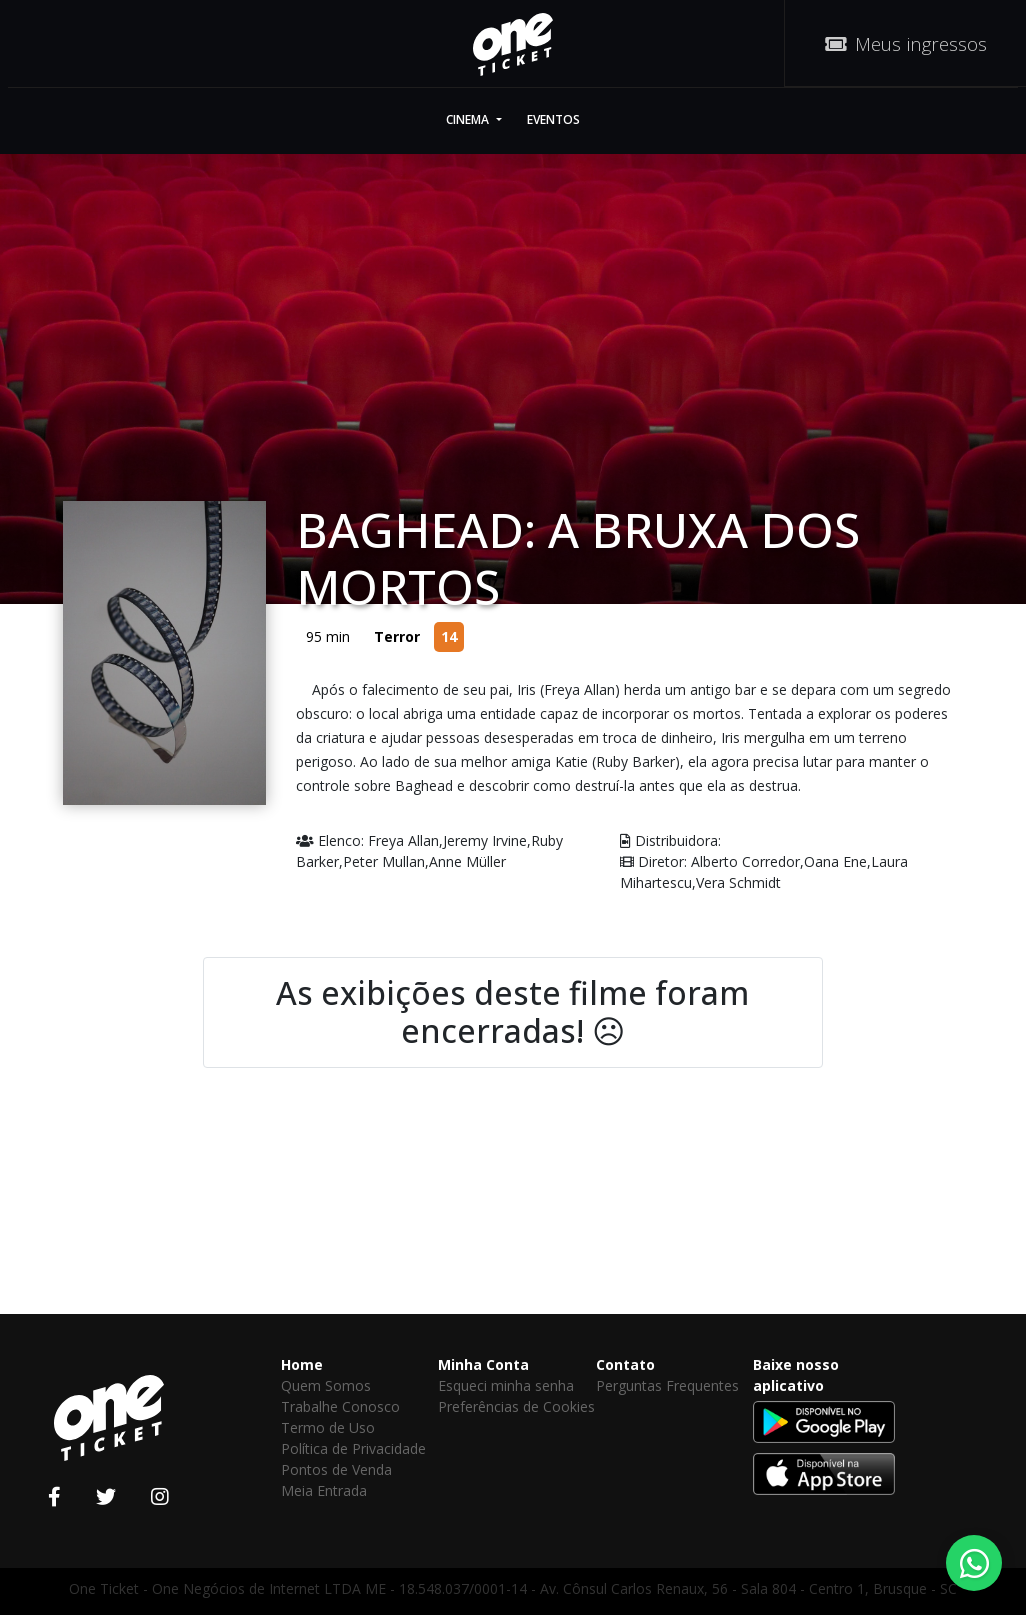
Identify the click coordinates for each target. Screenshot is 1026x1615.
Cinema (469, 119)
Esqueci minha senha (506, 1385)
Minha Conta (483, 1364)
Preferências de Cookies (516, 1406)
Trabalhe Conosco (340, 1406)
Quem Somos (326, 1385)
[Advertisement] (513, 1223)
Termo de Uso (328, 1427)
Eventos (553, 119)
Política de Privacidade (353, 1448)
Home (302, 1364)
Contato (625, 1364)
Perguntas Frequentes (667, 1385)
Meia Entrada (324, 1490)
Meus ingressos (906, 43)
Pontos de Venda (336, 1469)
